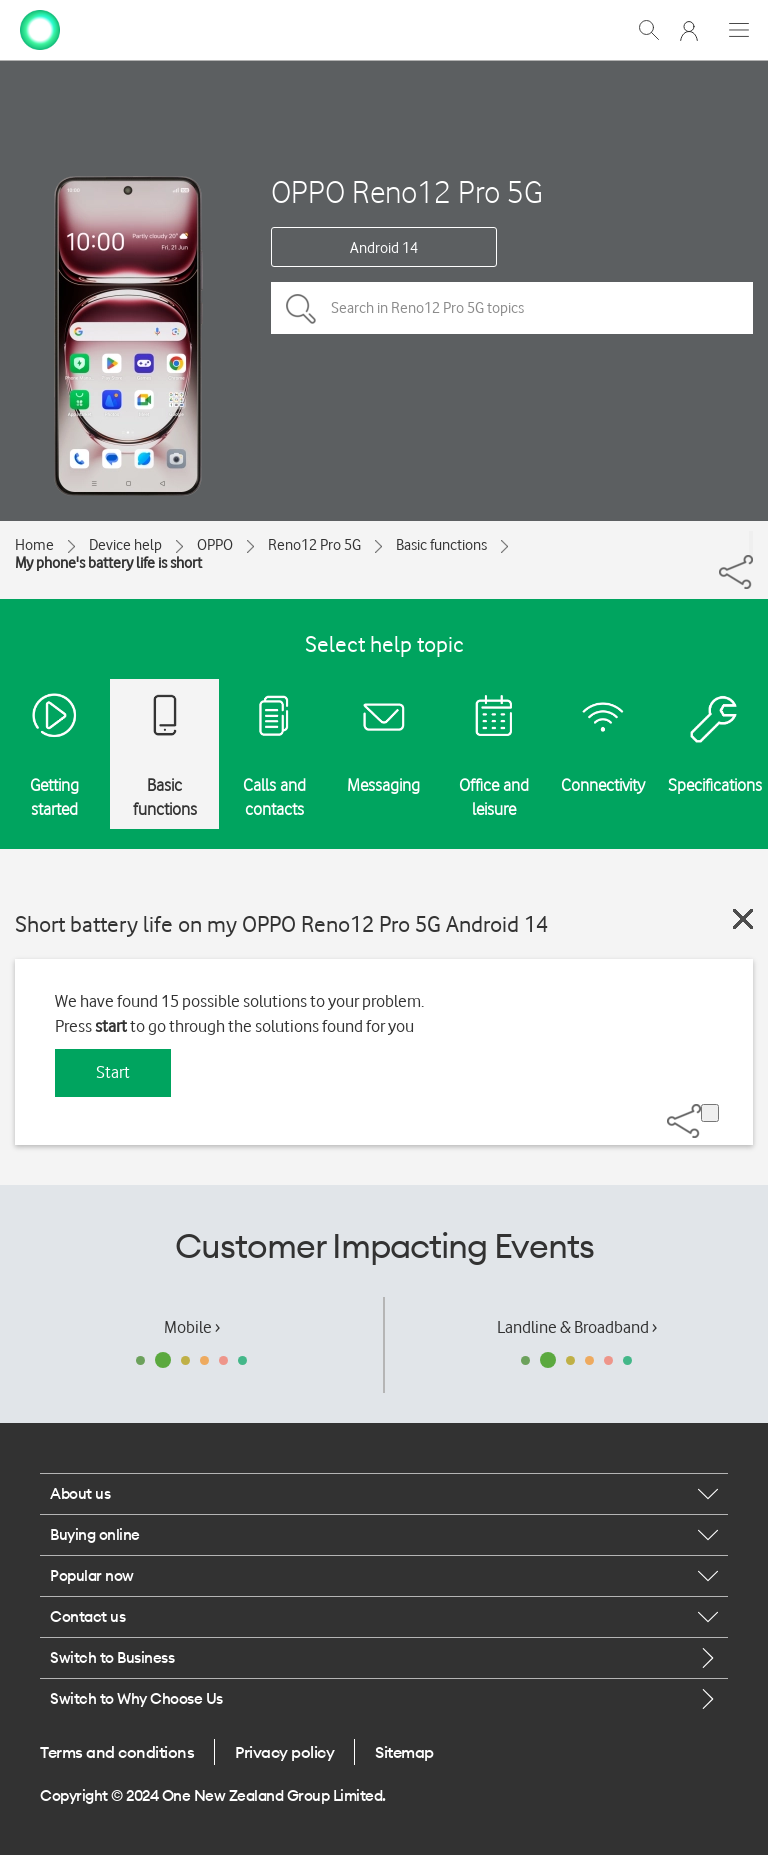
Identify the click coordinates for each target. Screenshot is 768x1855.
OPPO (215, 545)
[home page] (40, 28)
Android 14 (384, 248)
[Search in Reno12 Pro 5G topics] (512, 308)
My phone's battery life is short (108, 563)
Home (34, 545)
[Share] (751, 543)
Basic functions (441, 545)
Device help (125, 545)
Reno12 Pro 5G (314, 545)
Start (113, 1072)
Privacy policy (284, 1752)
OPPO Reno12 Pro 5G (407, 191)
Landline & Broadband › (577, 1327)
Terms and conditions (117, 1752)
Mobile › (192, 1327)
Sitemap (404, 1752)
